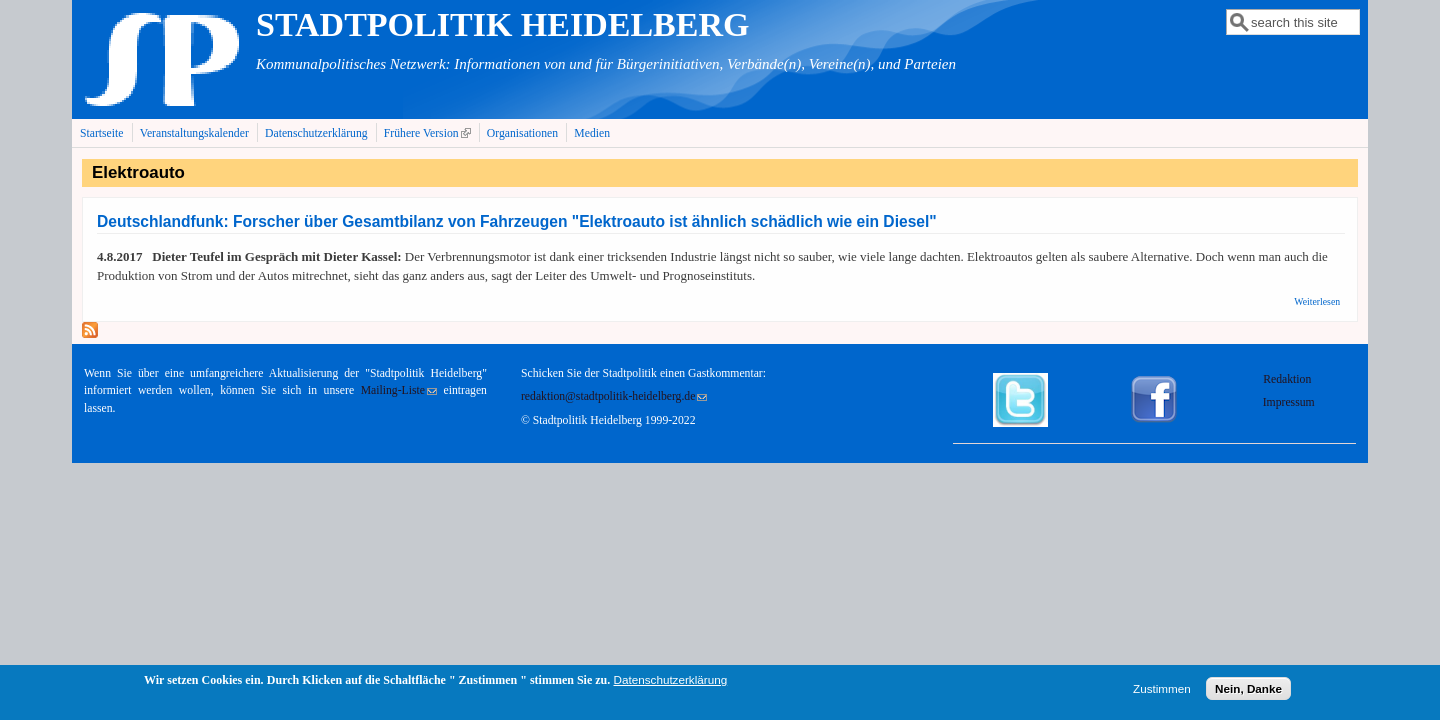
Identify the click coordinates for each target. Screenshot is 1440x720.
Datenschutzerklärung (316, 133)
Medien (592, 133)
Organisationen (522, 133)
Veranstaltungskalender (194, 133)
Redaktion (1288, 379)
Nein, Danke (1248, 692)
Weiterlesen (1317, 301)
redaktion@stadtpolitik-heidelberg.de (614, 396)
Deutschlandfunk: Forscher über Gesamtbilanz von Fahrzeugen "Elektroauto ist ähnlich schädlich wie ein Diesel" (517, 221)
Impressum (1289, 402)
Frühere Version (429, 133)
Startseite (102, 133)
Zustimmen (1162, 692)
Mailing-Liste (399, 390)
